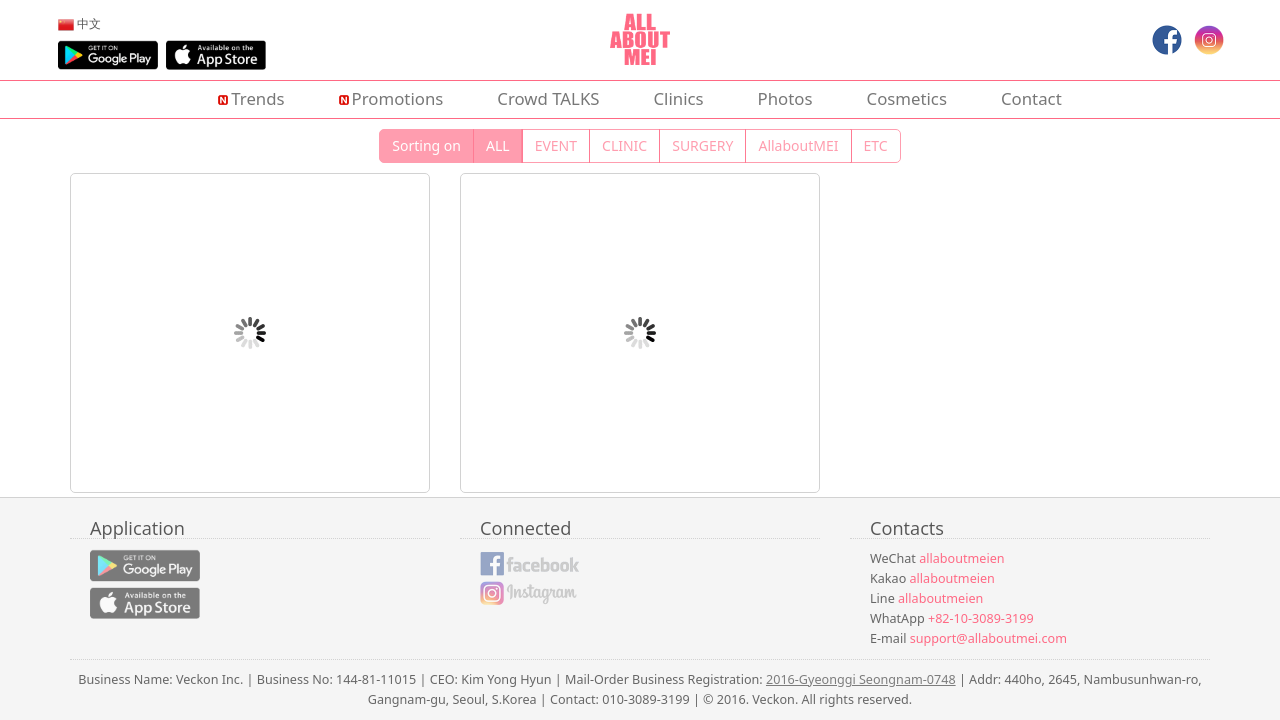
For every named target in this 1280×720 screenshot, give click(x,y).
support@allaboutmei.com (988, 638)
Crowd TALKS (548, 98)
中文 (79, 23)
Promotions (391, 98)
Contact (1031, 98)
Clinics (679, 98)
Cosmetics (907, 98)
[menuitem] (79, 23)
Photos (785, 98)
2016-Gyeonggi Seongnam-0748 (861, 679)
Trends (251, 98)
